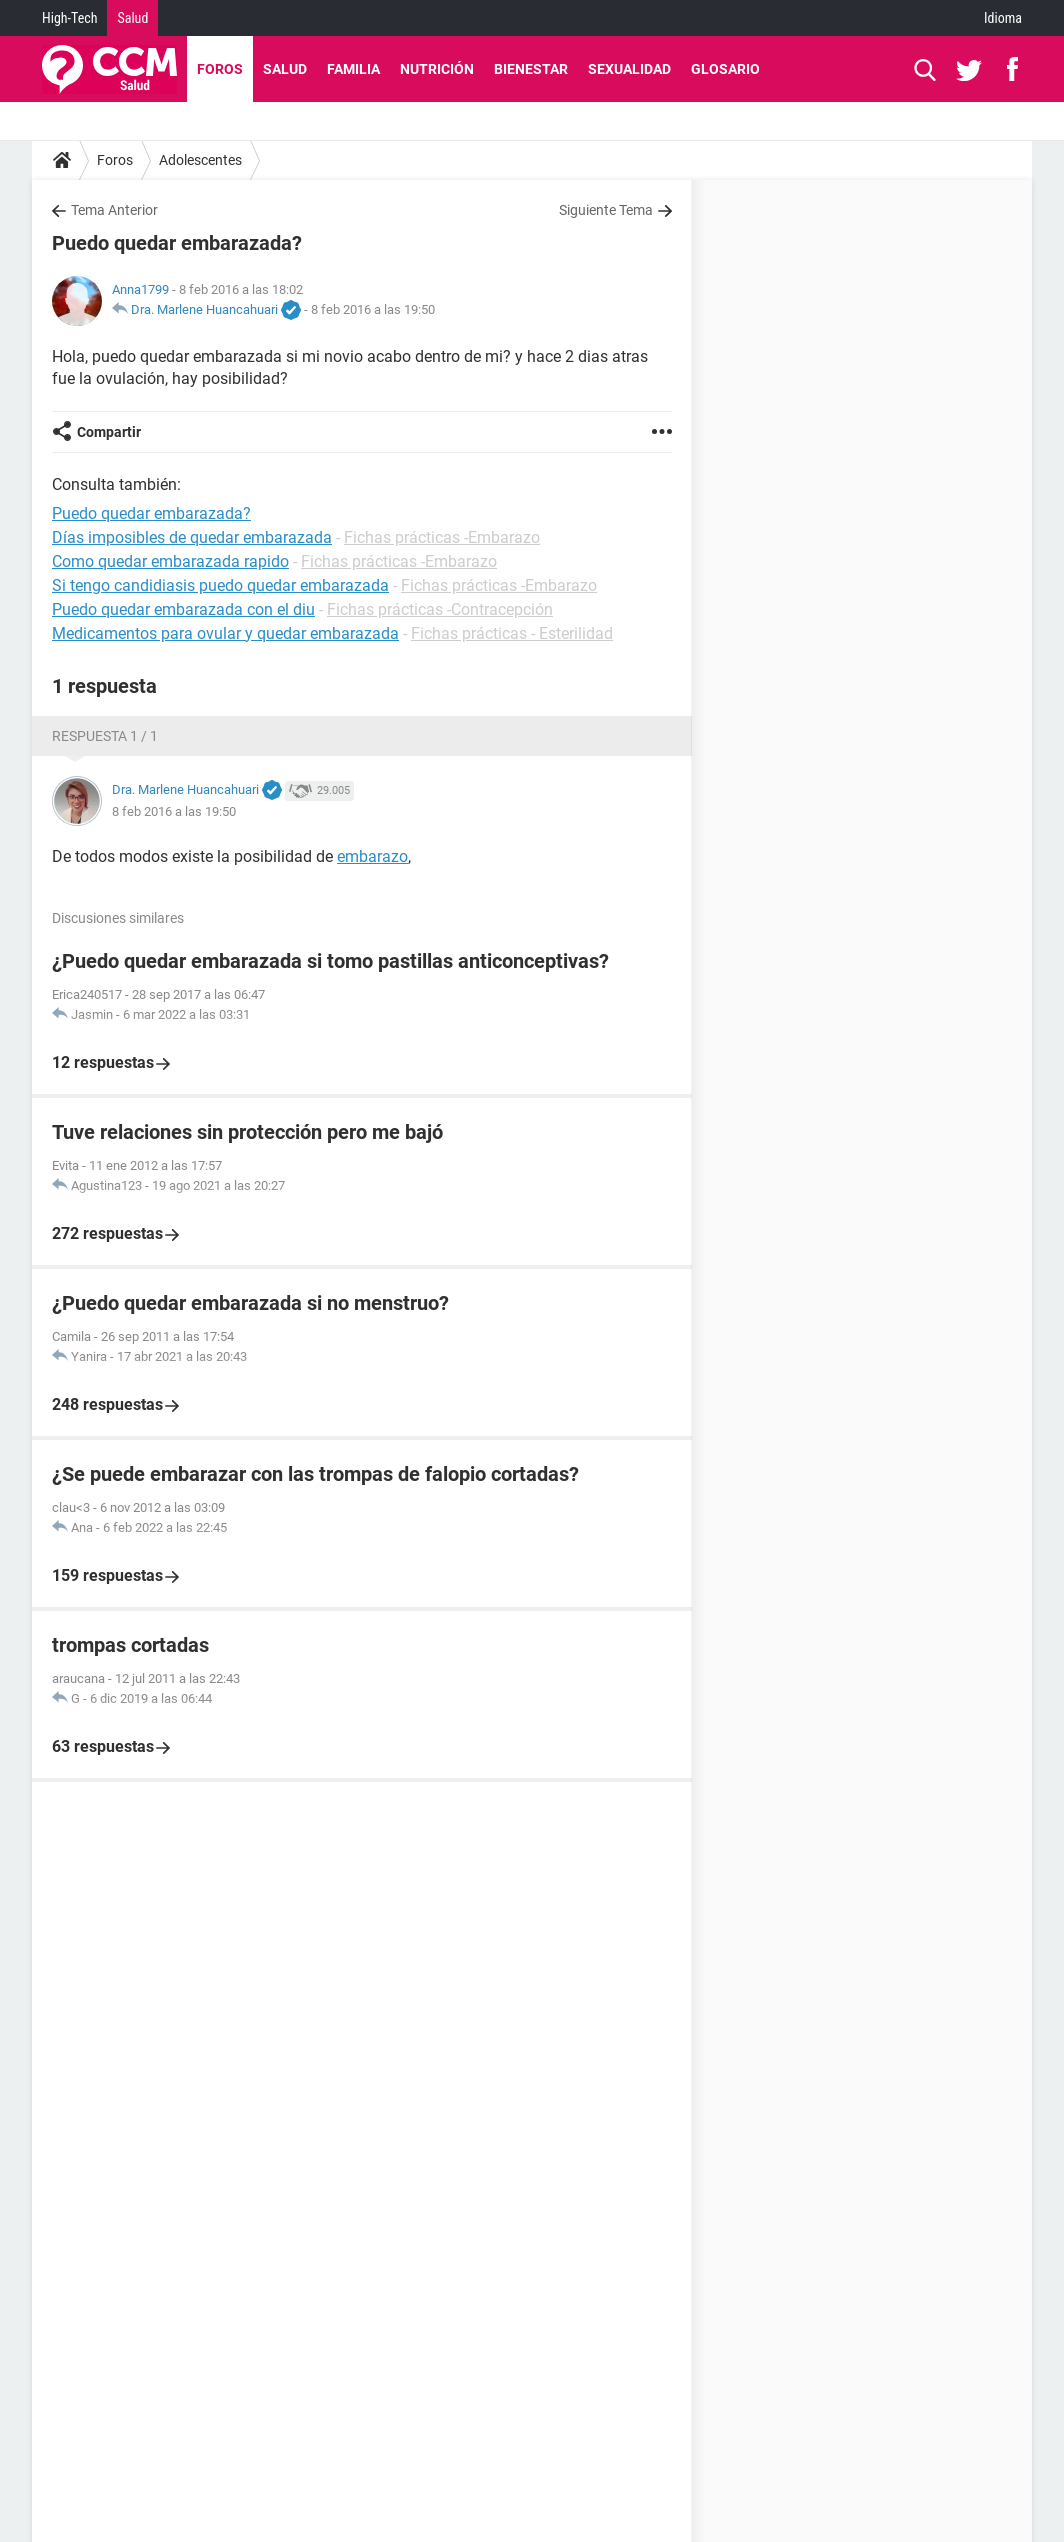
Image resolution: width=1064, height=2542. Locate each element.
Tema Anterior (114, 210)
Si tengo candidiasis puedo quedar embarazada (220, 585)
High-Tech (69, 18)
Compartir (109, 432)
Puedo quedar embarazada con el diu (183, 609)
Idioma (1003, 18)
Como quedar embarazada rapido (170, 561)
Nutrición (437, 69)
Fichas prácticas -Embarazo (442, 537)
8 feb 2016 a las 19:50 (373, 309)
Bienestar (531, 69)
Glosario (725, 69)
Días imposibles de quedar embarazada (192, 537)
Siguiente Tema (606, 210)
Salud (132, 18)
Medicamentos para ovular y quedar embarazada (225, 633)
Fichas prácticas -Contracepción (440, 609)
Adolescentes (200, 160)
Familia (353, 69)
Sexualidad (629, 69)
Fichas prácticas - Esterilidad (512, 633)
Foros (220, 69)
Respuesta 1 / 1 (105, 736)
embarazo (372, 856)
